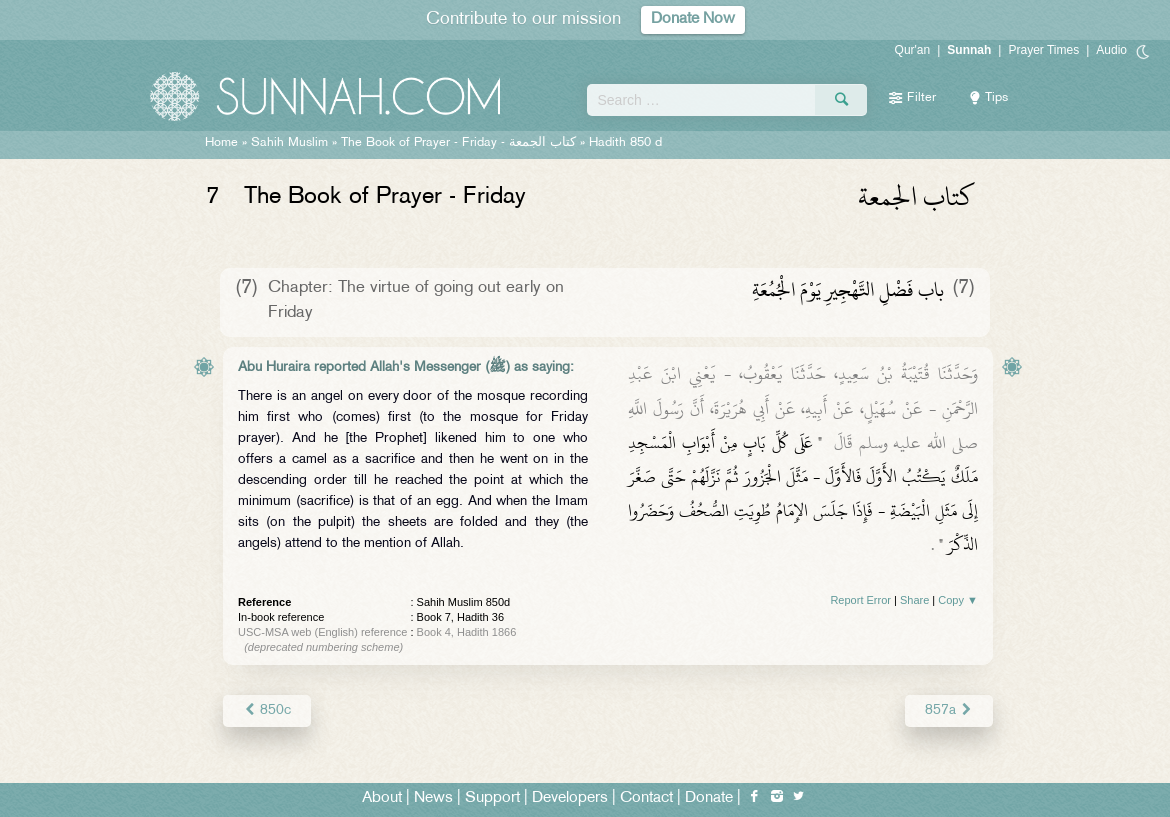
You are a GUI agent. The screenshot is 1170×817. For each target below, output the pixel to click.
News (433, 798)
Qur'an (913, 50)
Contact (646, 798)
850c (267, 710)
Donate (709, 798)
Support (492, 798)
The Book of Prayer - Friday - (458, 143)
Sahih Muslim (289, 143)
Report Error (860, 600)
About (382, 798)
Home (221, 143)
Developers (570, 798)
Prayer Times (1043, 50)
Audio (1111, 50)
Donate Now (693, 19)
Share (914, 600)
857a (949, 710)
